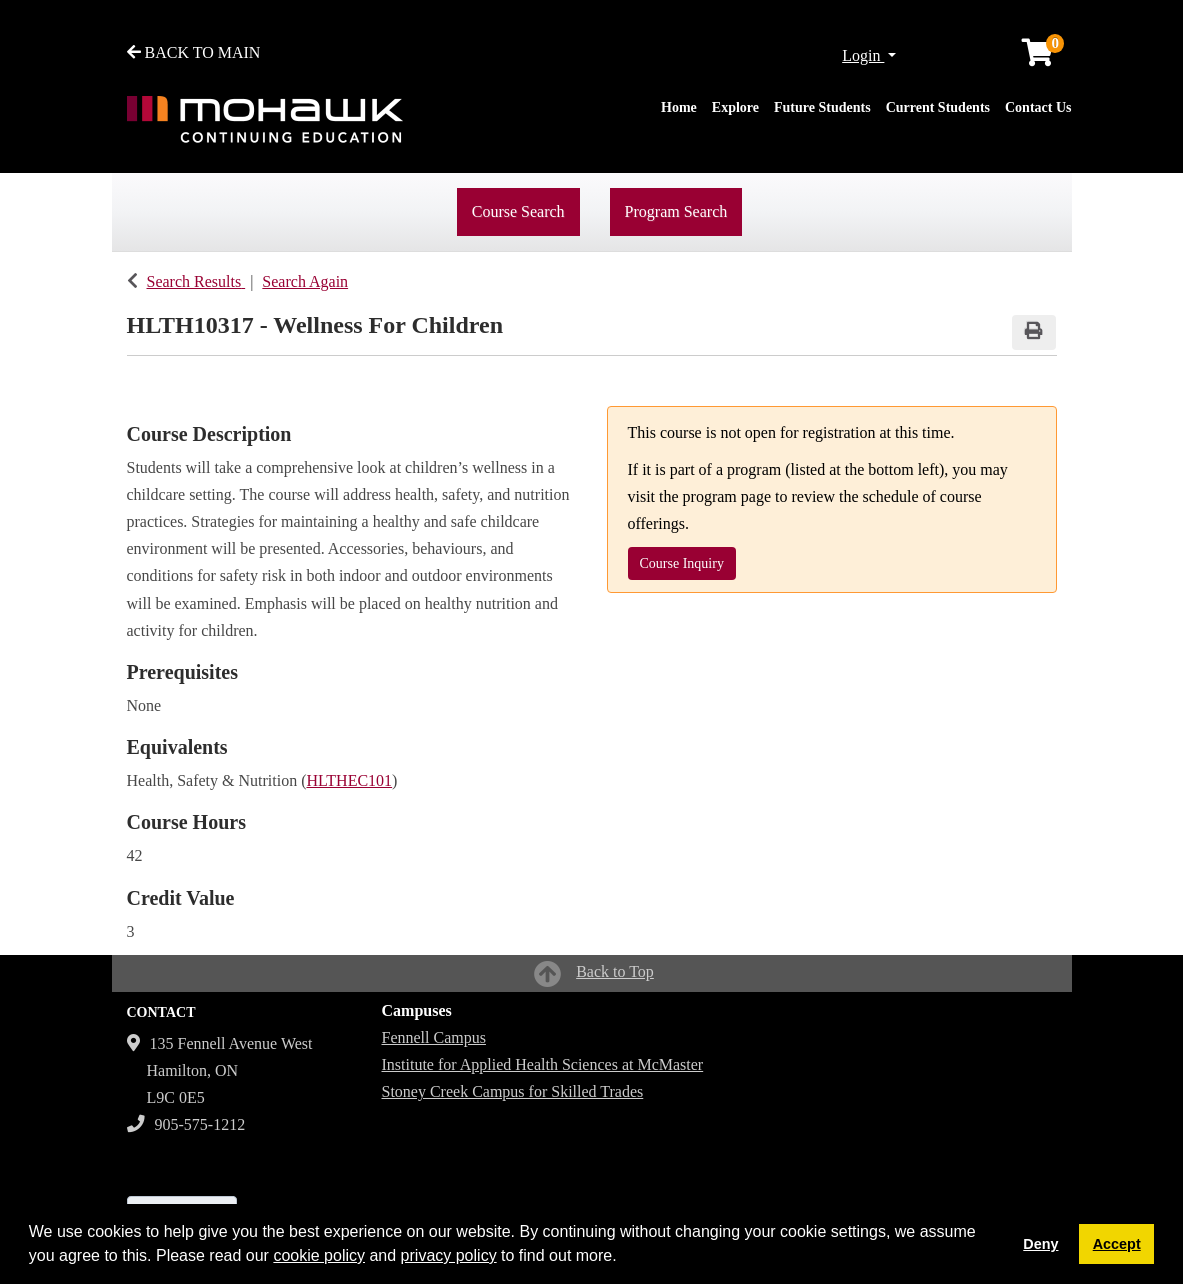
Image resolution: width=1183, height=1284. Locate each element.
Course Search (518, 211)
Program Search (676, 211)
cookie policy (319, 1255)
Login (863, 55)
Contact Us (1038, 107)
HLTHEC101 (349, 780)
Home (679, 107)
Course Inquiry (682, 563)
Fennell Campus (434, 1037)
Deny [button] (1040, 1244)
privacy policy (449, 1255)
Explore (735, 107)
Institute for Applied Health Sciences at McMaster (543, 1064)
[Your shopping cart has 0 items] (1039, 57)
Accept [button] (1117, 1244)
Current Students (938, 107)
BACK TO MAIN (194, 52)
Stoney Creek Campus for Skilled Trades (513, 1091)
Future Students (822, 107)
